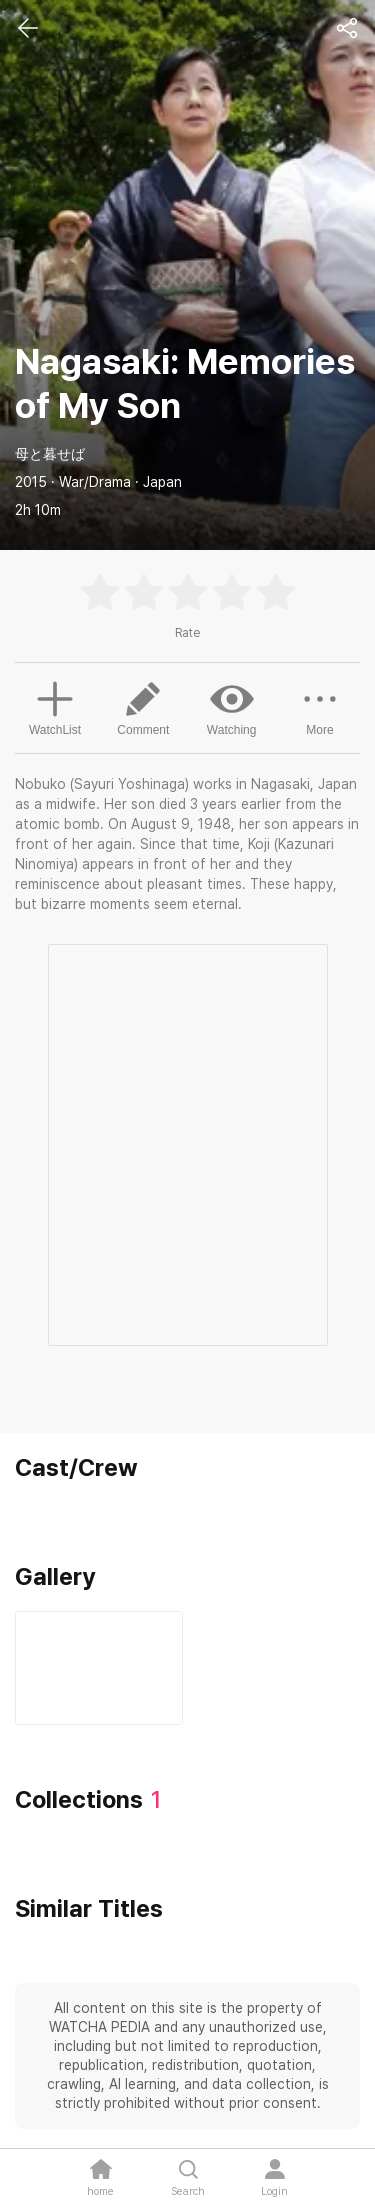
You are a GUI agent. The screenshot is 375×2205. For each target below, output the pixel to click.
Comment (143, 707)
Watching (232, 707)
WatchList (55, 706)
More (320, 707)
